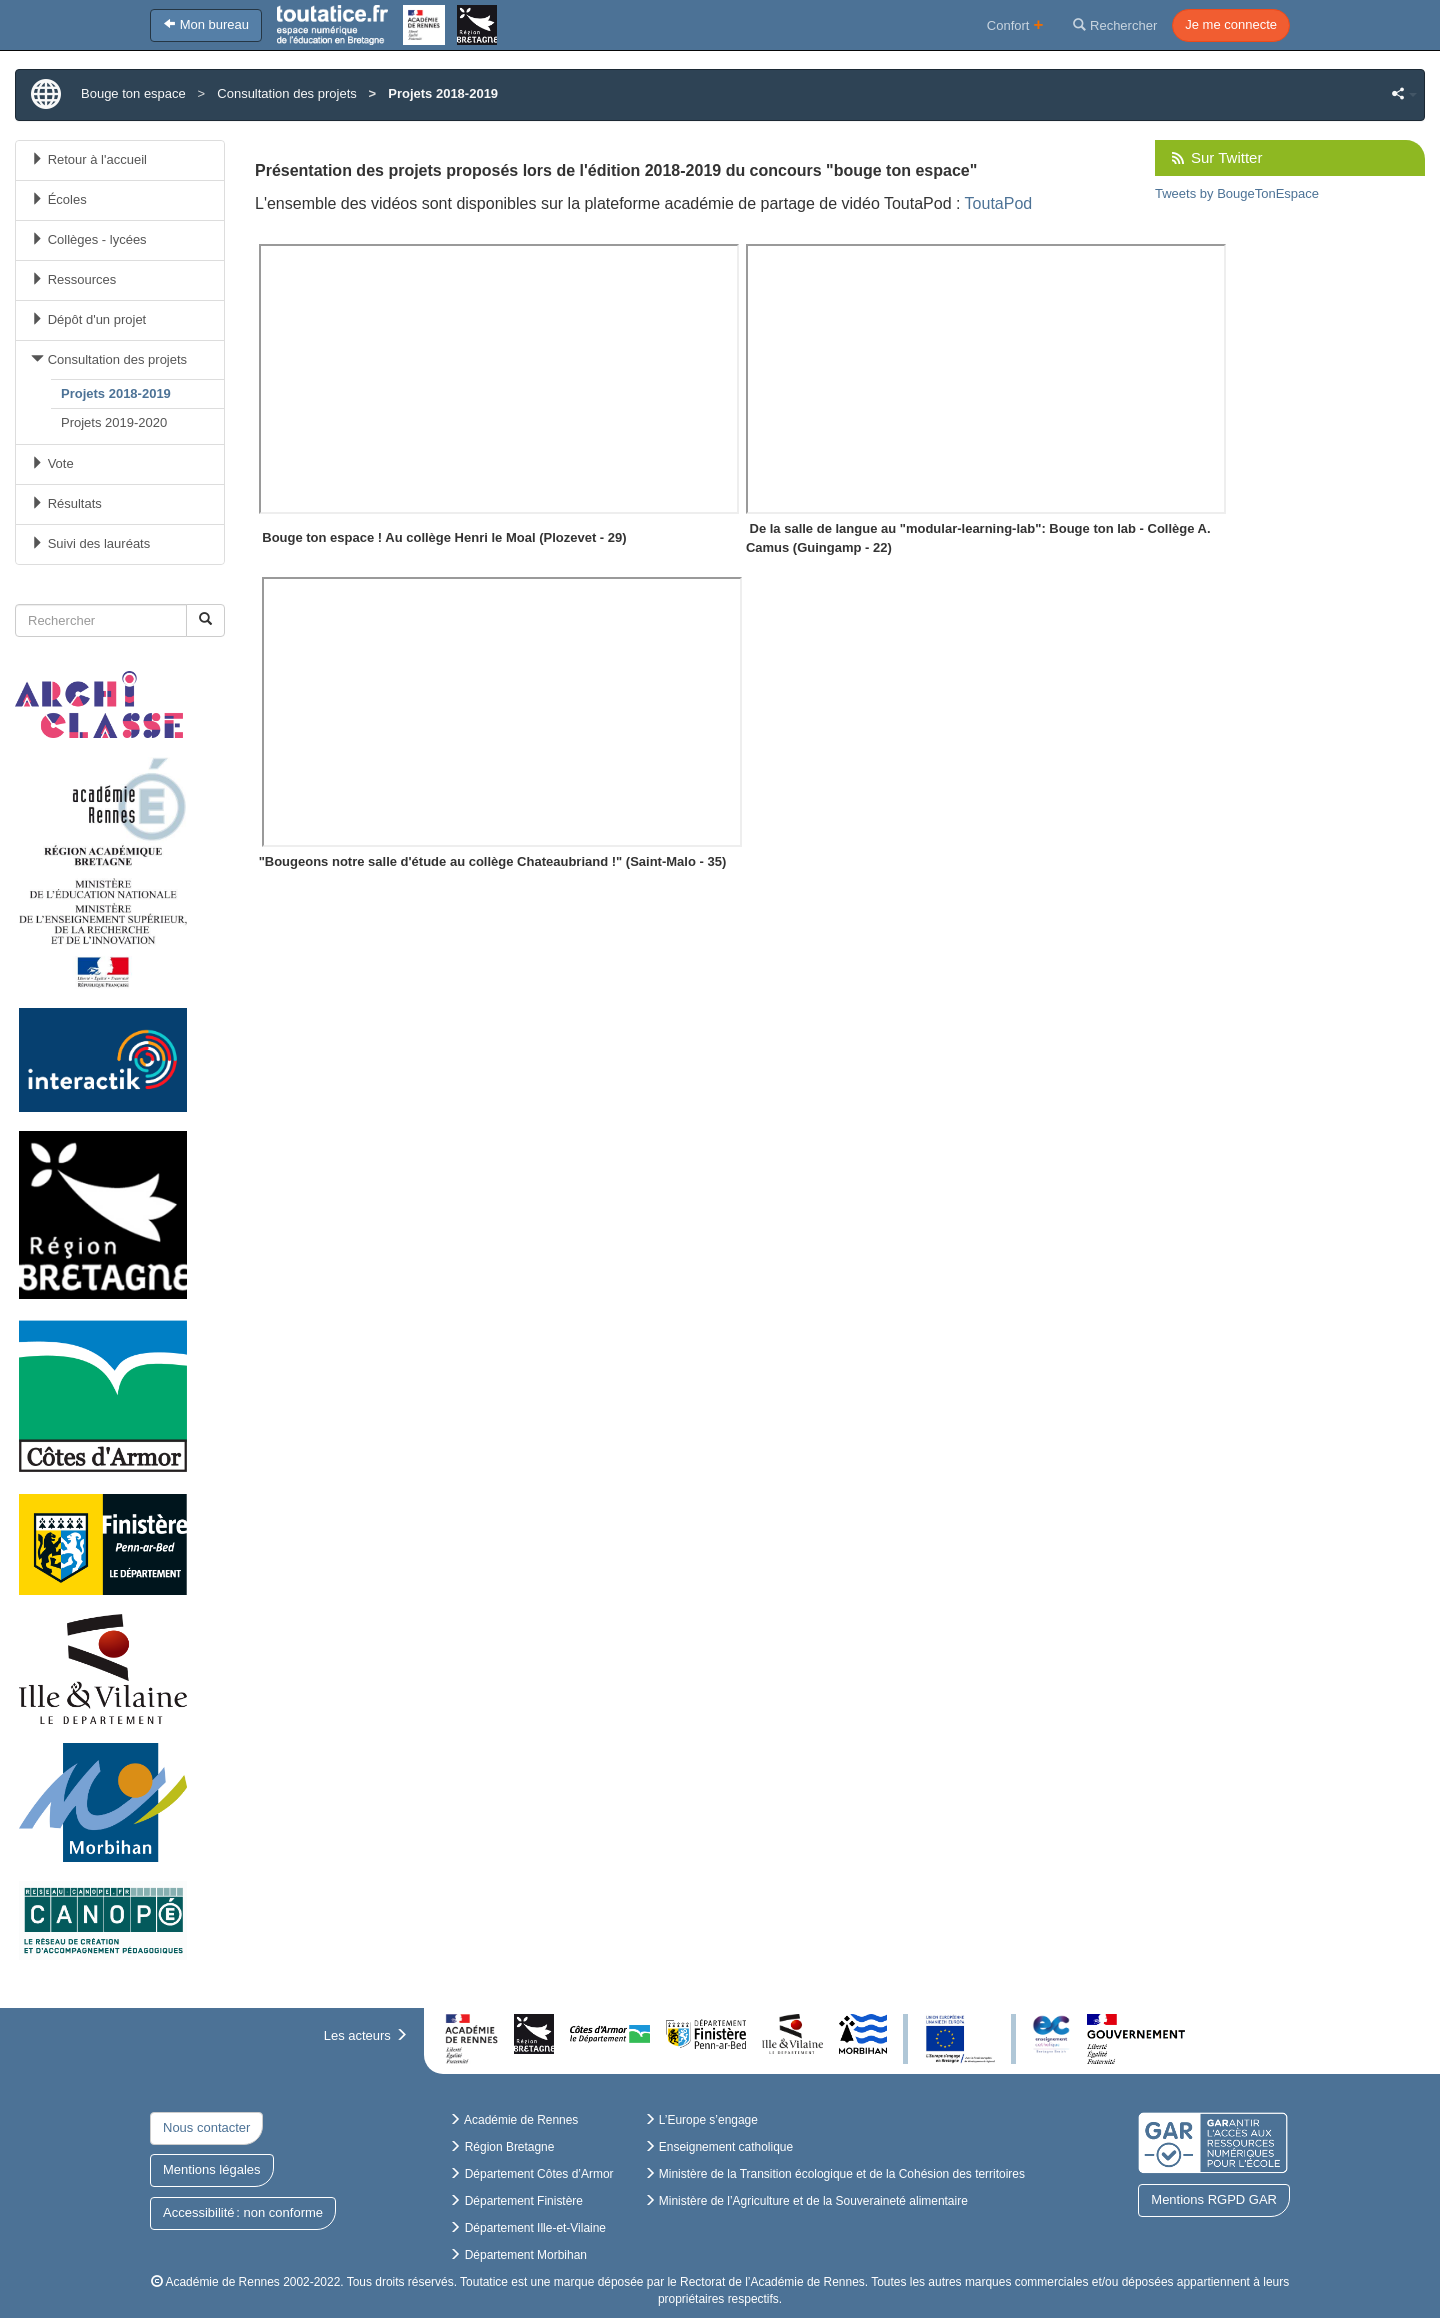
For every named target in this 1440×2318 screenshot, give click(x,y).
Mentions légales (212, 2169)
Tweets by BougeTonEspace (1237, 193)
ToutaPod (999, 203)
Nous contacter (206, 2127)
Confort (1015, 24)
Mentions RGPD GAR (1214, 2199)
